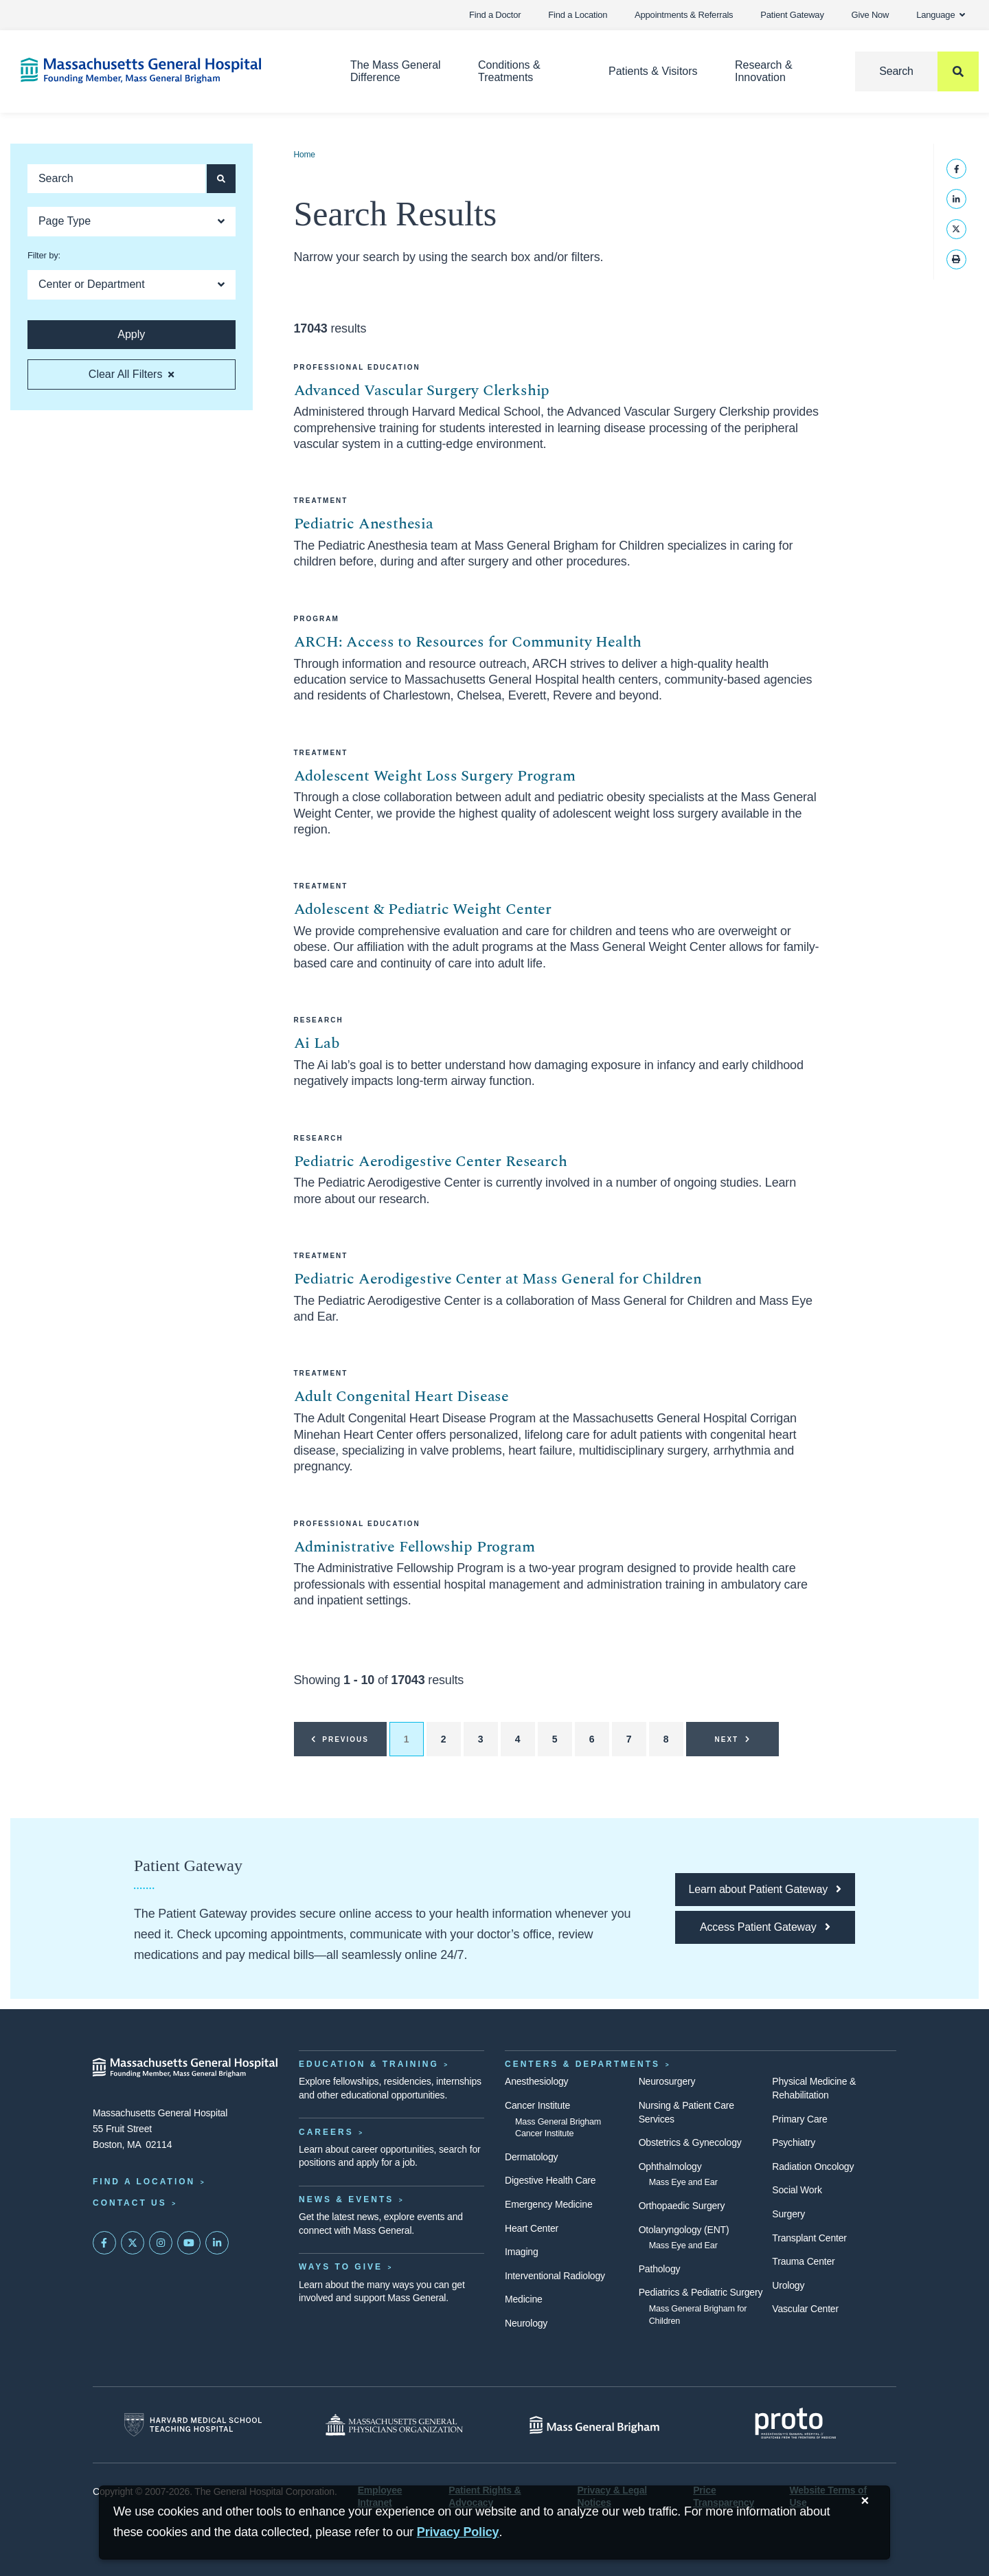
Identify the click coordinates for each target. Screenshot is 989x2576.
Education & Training (369, 2064)
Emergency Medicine (548, 2204)
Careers (326, 2132)
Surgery (788, 2213)
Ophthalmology (670, 2166)
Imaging (521, 2251)
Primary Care (799, 2119)
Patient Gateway (791, 15)
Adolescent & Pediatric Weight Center (423, 909)
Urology (788, 2285)
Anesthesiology (536, 2081)
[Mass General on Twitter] (132, 2242)
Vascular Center (805, 2308)
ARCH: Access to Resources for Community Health (468, 642)
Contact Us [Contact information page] (130, 2203)
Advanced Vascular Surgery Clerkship (422, 390)
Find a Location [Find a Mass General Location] (144, 2181)
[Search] (917, 71)
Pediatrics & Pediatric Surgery (701, 2292)
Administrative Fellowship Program (414, 1547)
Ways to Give (341, 2267)
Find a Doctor (495, 15)
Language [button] (940, 15)
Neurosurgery (667, 2081)
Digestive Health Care (550, 2180)
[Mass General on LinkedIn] (217, 2242)
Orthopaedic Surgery (682, 2205)
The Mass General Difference (395, 71)
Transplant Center (809, 2237)
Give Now (870, 15)
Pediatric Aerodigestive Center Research (430, 1161)
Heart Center (531, 2228)
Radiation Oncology (813, 2166)
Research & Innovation (764, 71)
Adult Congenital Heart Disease (402, 1396)
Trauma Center (803, 2261)
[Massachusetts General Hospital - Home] (185, 2067)
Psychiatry (793, 2142)
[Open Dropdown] (131, 221)
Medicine (524, 2299)
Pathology (660, 2268)
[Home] (165, 70)
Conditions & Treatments (509, 71)
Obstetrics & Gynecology (690, 2142)
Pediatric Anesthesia (363, 524)
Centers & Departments (582, 2064)
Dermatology (531, 2156)
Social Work (796, 2189)
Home (304, 154)
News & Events (346, 2199)
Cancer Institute (537, 2105)
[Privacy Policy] (458, 2532)
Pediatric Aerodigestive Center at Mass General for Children (498, 1279)
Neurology (526, 2323)
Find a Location (577, 15)
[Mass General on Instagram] (160, 2242)
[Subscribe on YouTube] (189, 2242)
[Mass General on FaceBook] (104, 2242)
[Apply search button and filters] (221, 178)
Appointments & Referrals (684, 15)
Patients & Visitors (653, 71)
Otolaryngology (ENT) (684, 2229)
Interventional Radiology (555, 2275)
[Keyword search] (116, 178)
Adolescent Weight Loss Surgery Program (435, 776)
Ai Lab (316, 1043)
